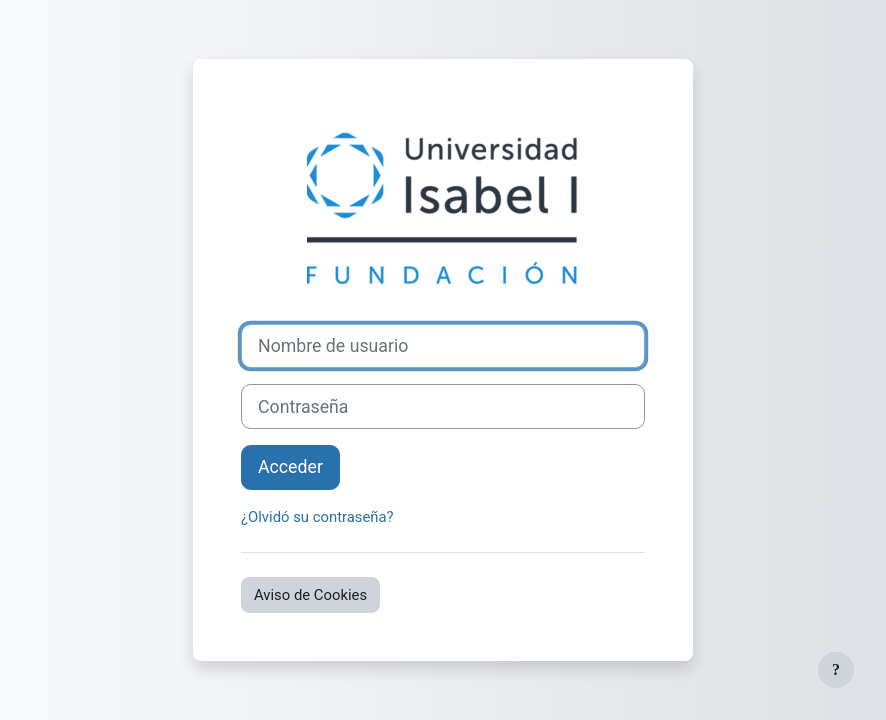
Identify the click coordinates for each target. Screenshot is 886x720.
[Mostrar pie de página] (836, 670)
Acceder (290, 467)
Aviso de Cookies (310, 595)
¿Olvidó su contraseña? (317, 517)
